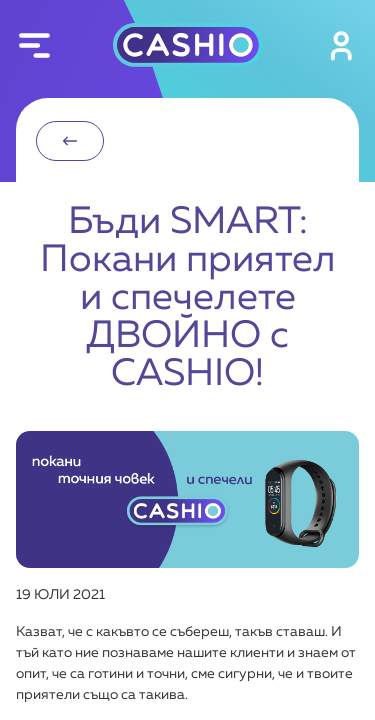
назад (70, 141)
